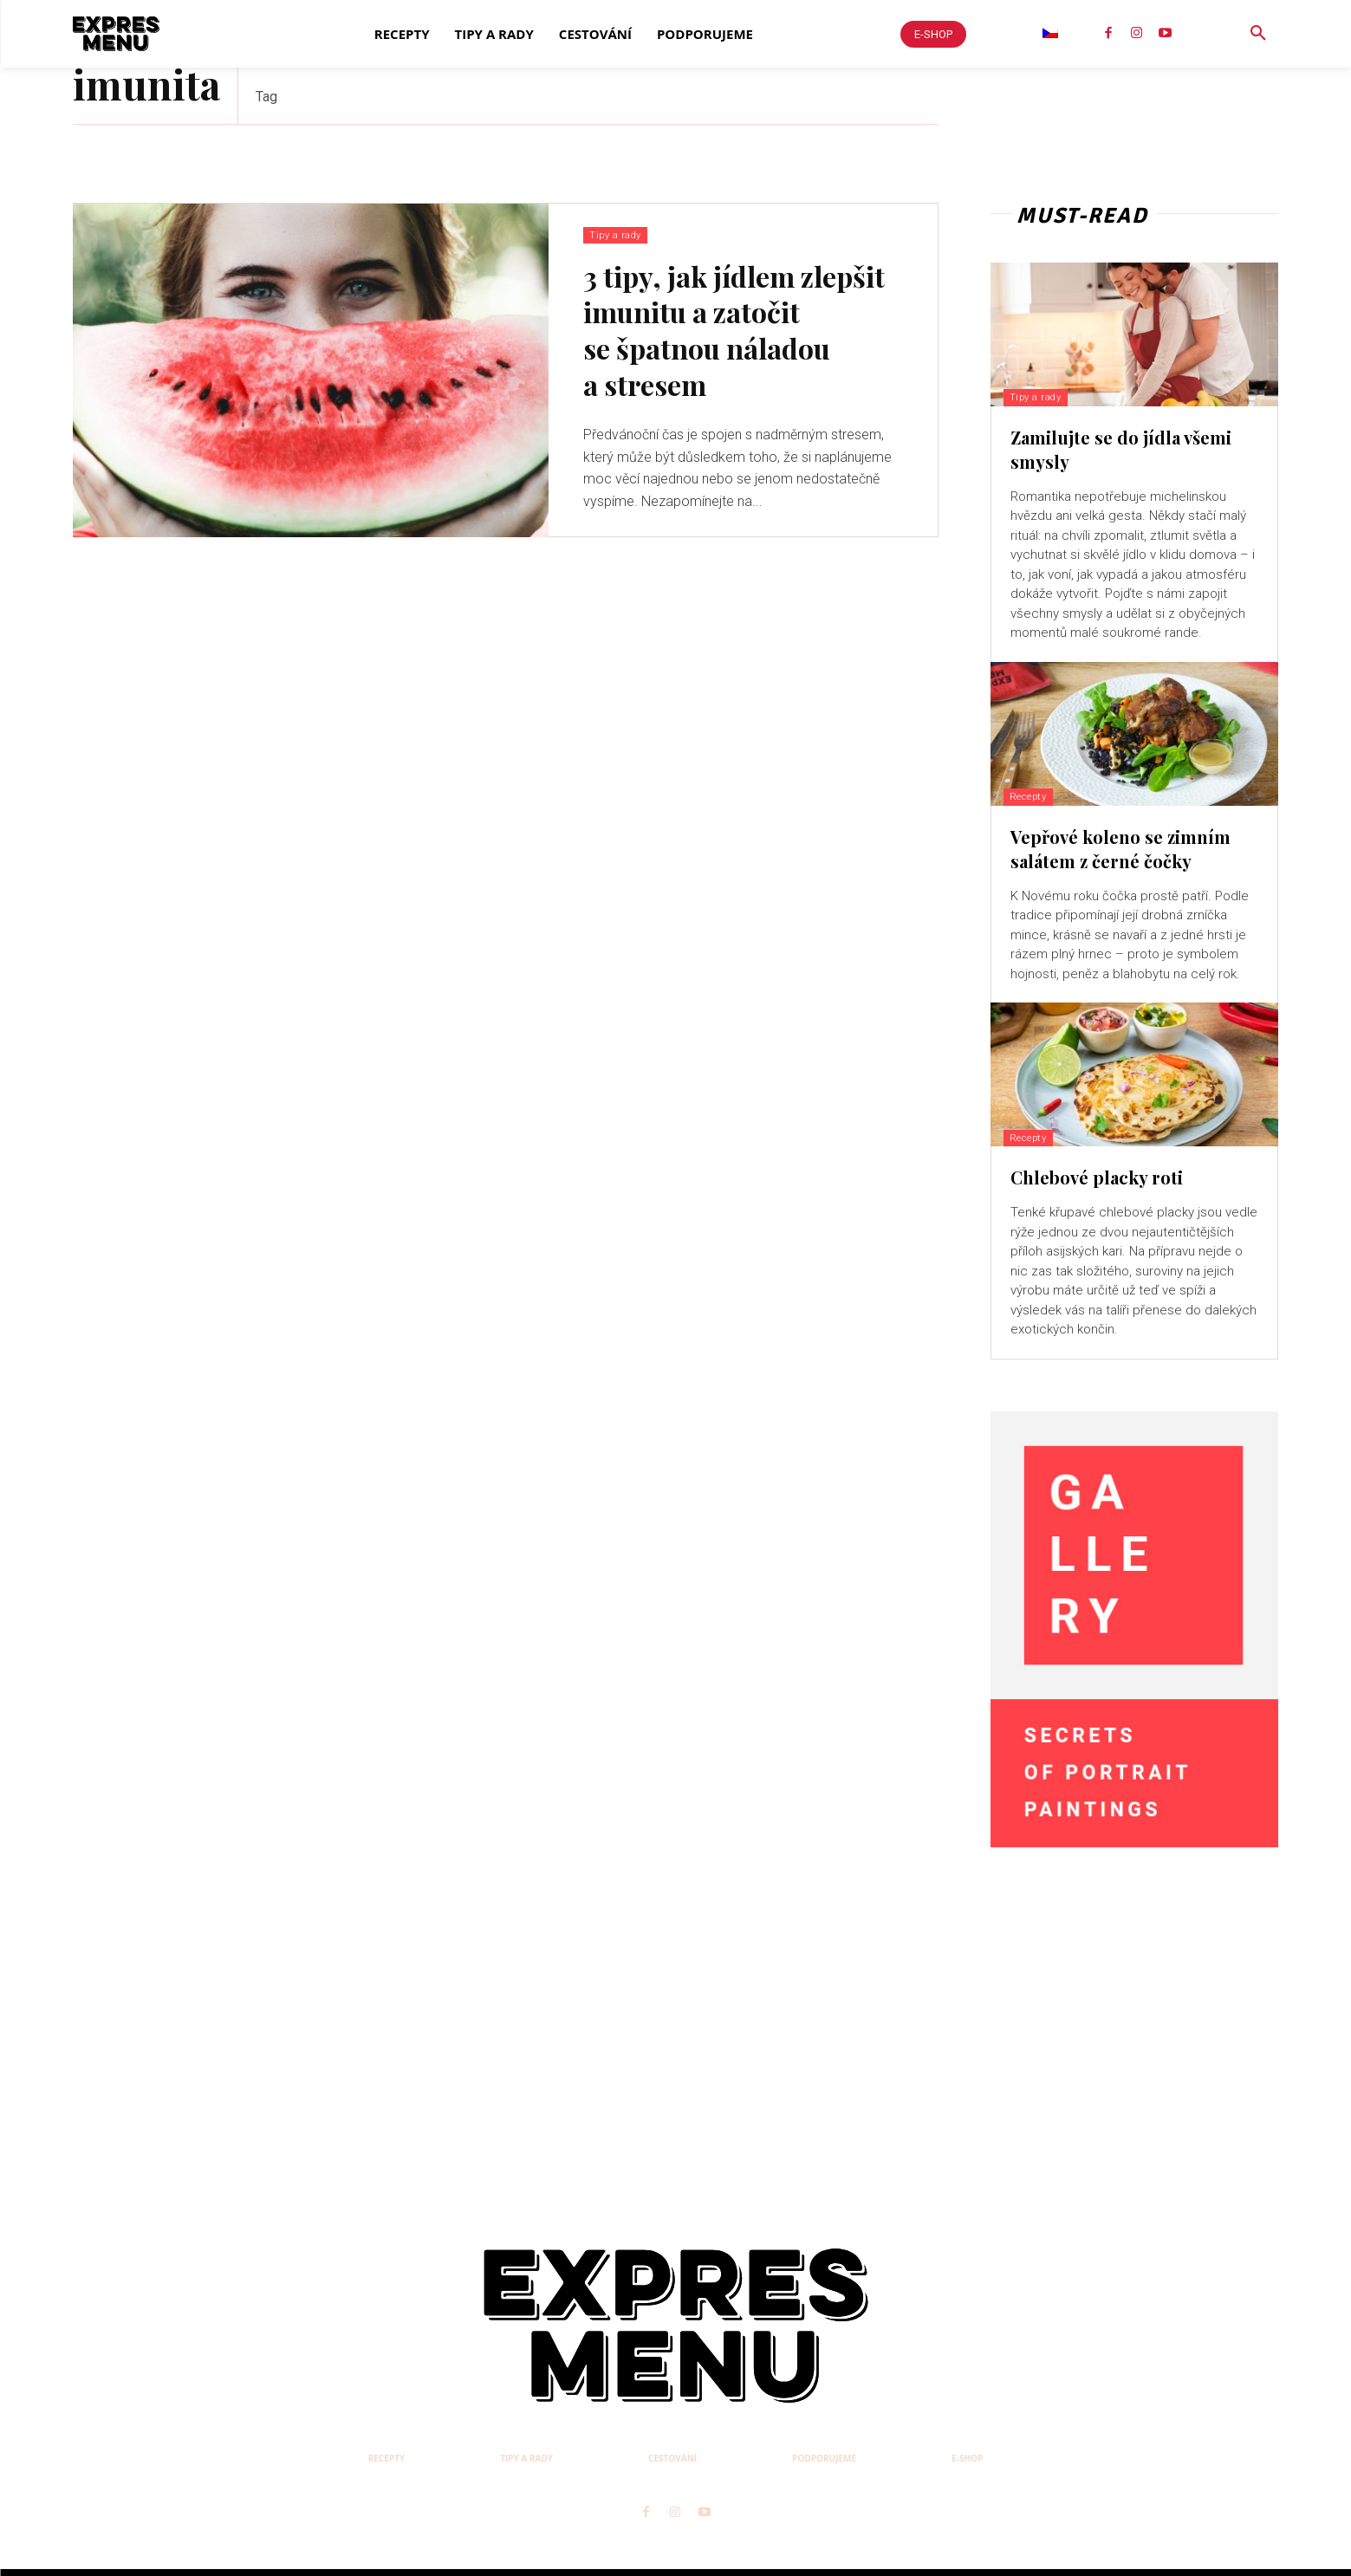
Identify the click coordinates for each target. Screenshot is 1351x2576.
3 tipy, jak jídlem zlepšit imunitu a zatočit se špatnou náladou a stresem (734, 332)
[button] (1258, 34)
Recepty (1035, 796)
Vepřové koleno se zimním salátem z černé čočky (1120, 849)
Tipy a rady (617, 234)
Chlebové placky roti (1096, 1177)
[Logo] (116, 33)
